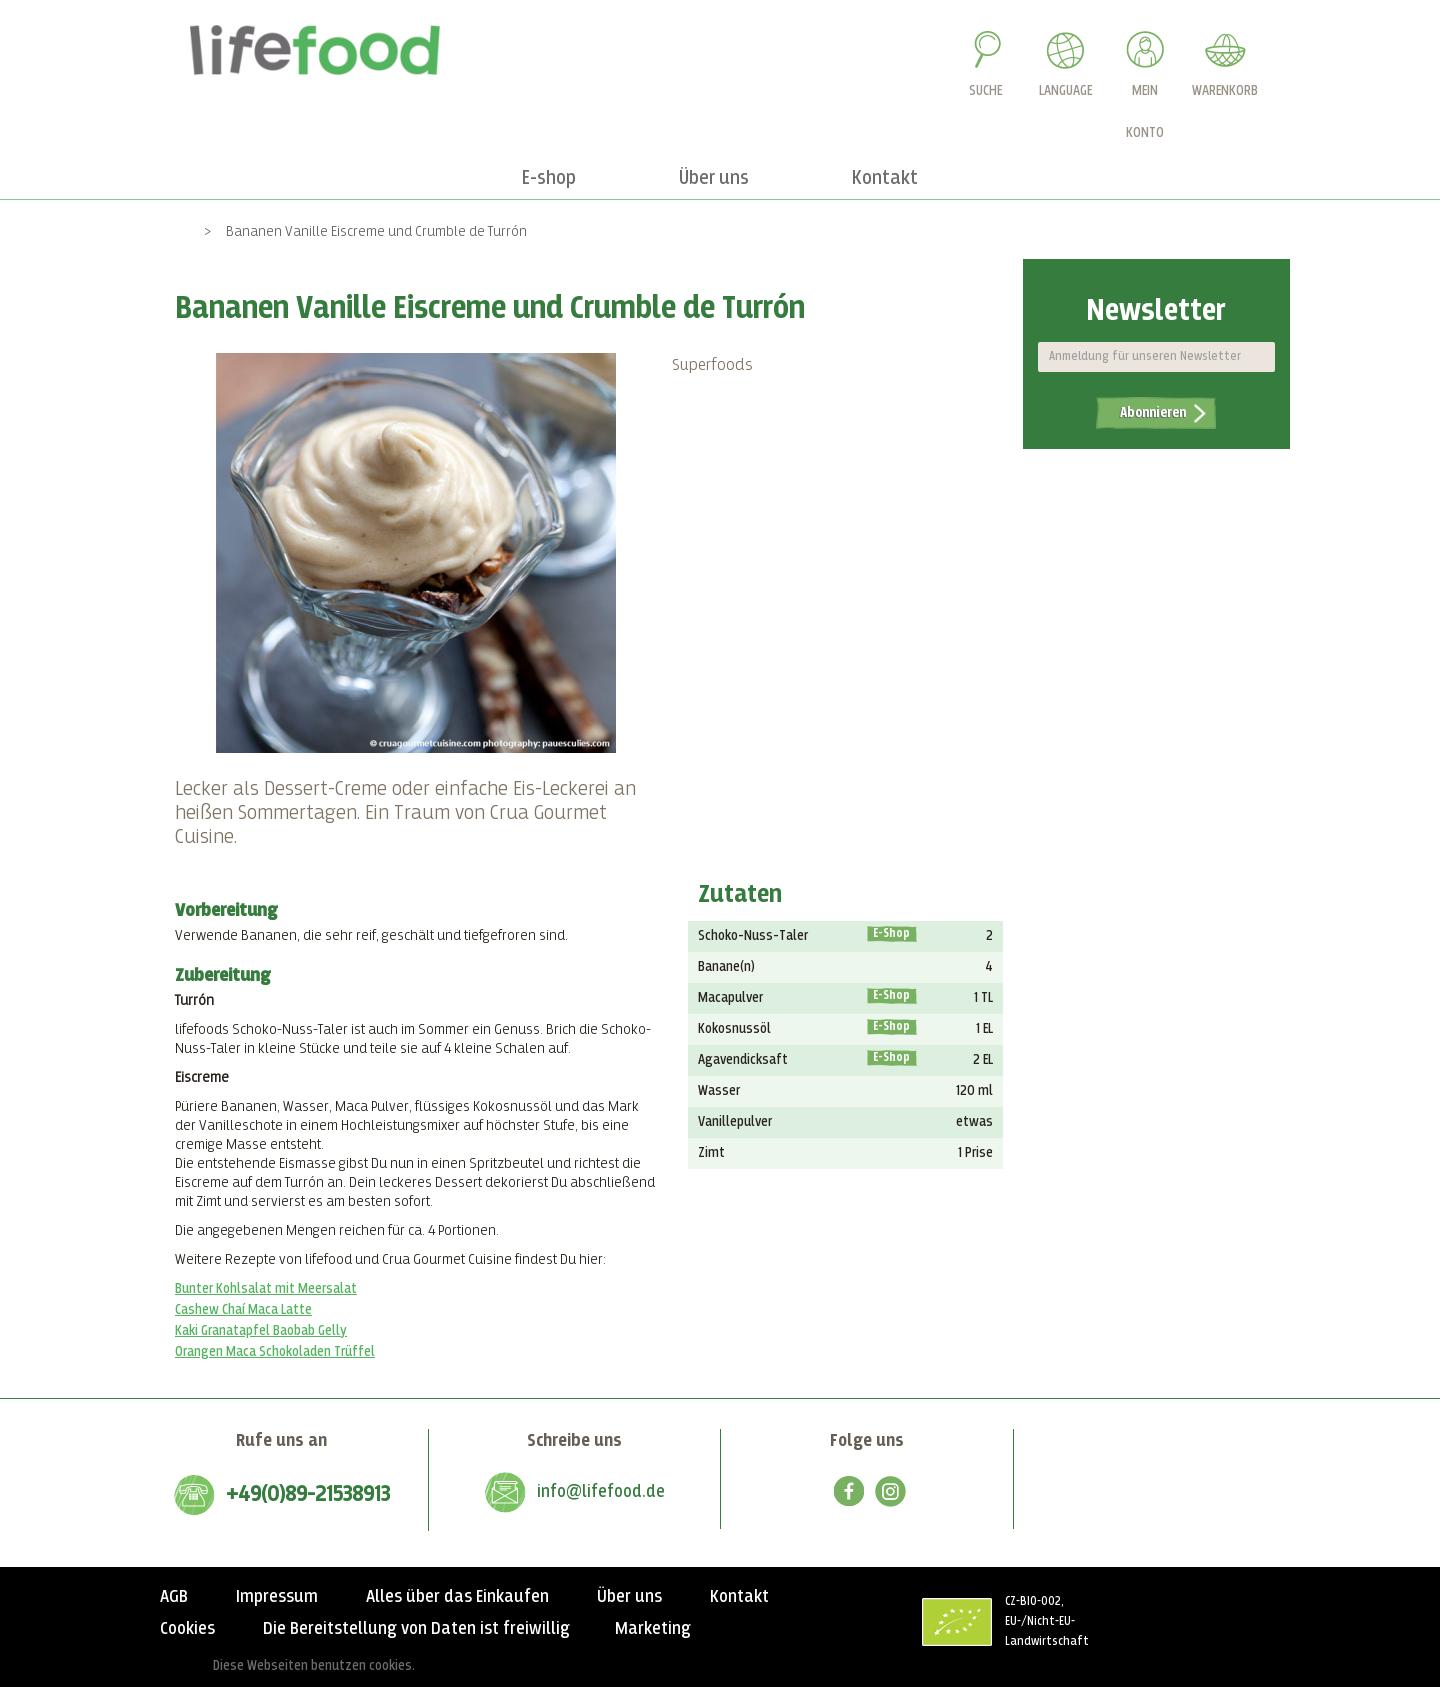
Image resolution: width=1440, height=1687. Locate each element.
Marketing (653, 1629)
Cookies (187, 1629)
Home (172, 231)
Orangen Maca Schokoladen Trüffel (275, 1352)
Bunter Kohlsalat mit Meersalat (266, 1289)
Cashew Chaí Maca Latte (243, 1310)
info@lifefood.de (601, 1492)
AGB (174, 1597)
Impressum (277, 1597)
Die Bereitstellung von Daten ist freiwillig (416, 1629)
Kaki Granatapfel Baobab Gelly (261, 1331)
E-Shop (891, 934)
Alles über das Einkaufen (457, 1597)
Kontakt (739, 1597)
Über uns (629, 1597)
